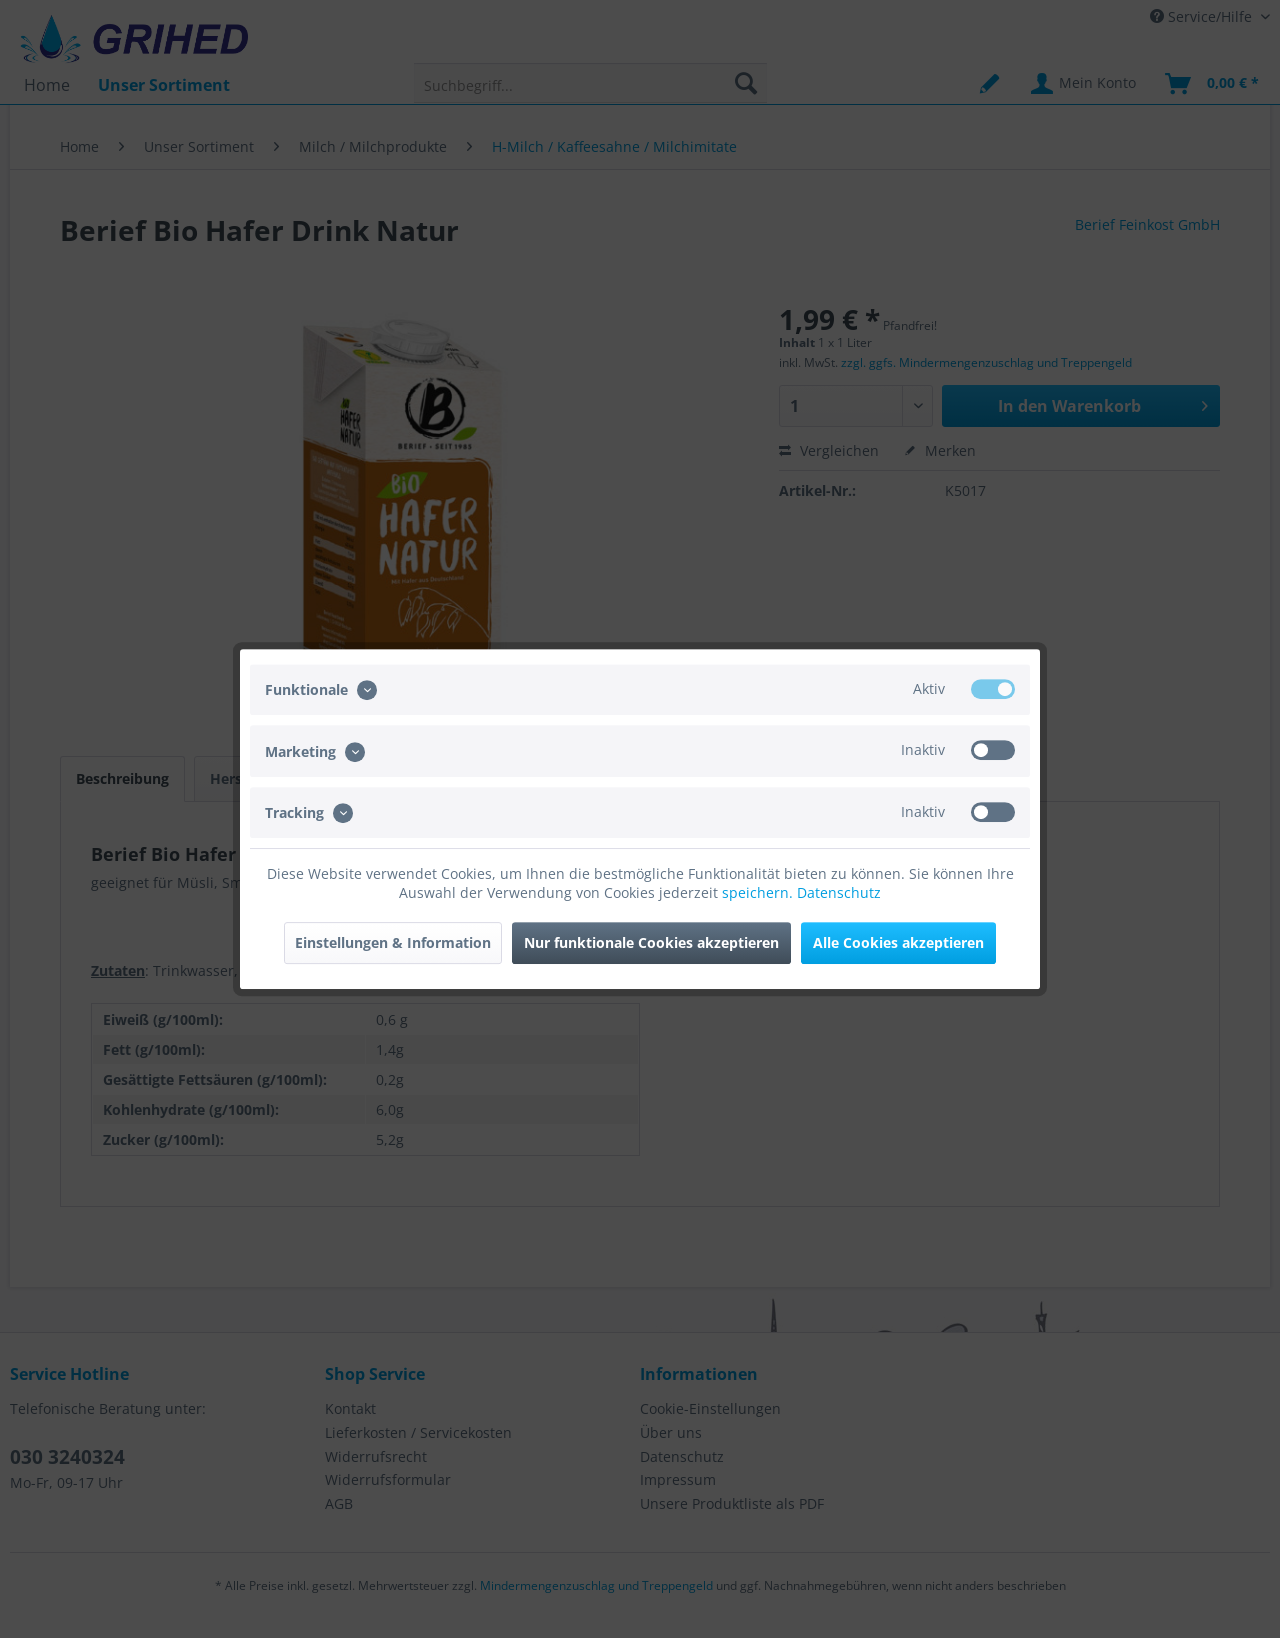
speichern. (759, 892)
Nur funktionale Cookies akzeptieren (651, 942)
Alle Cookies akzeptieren (898, 942)
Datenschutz (839, 892)
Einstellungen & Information (393, 942)
